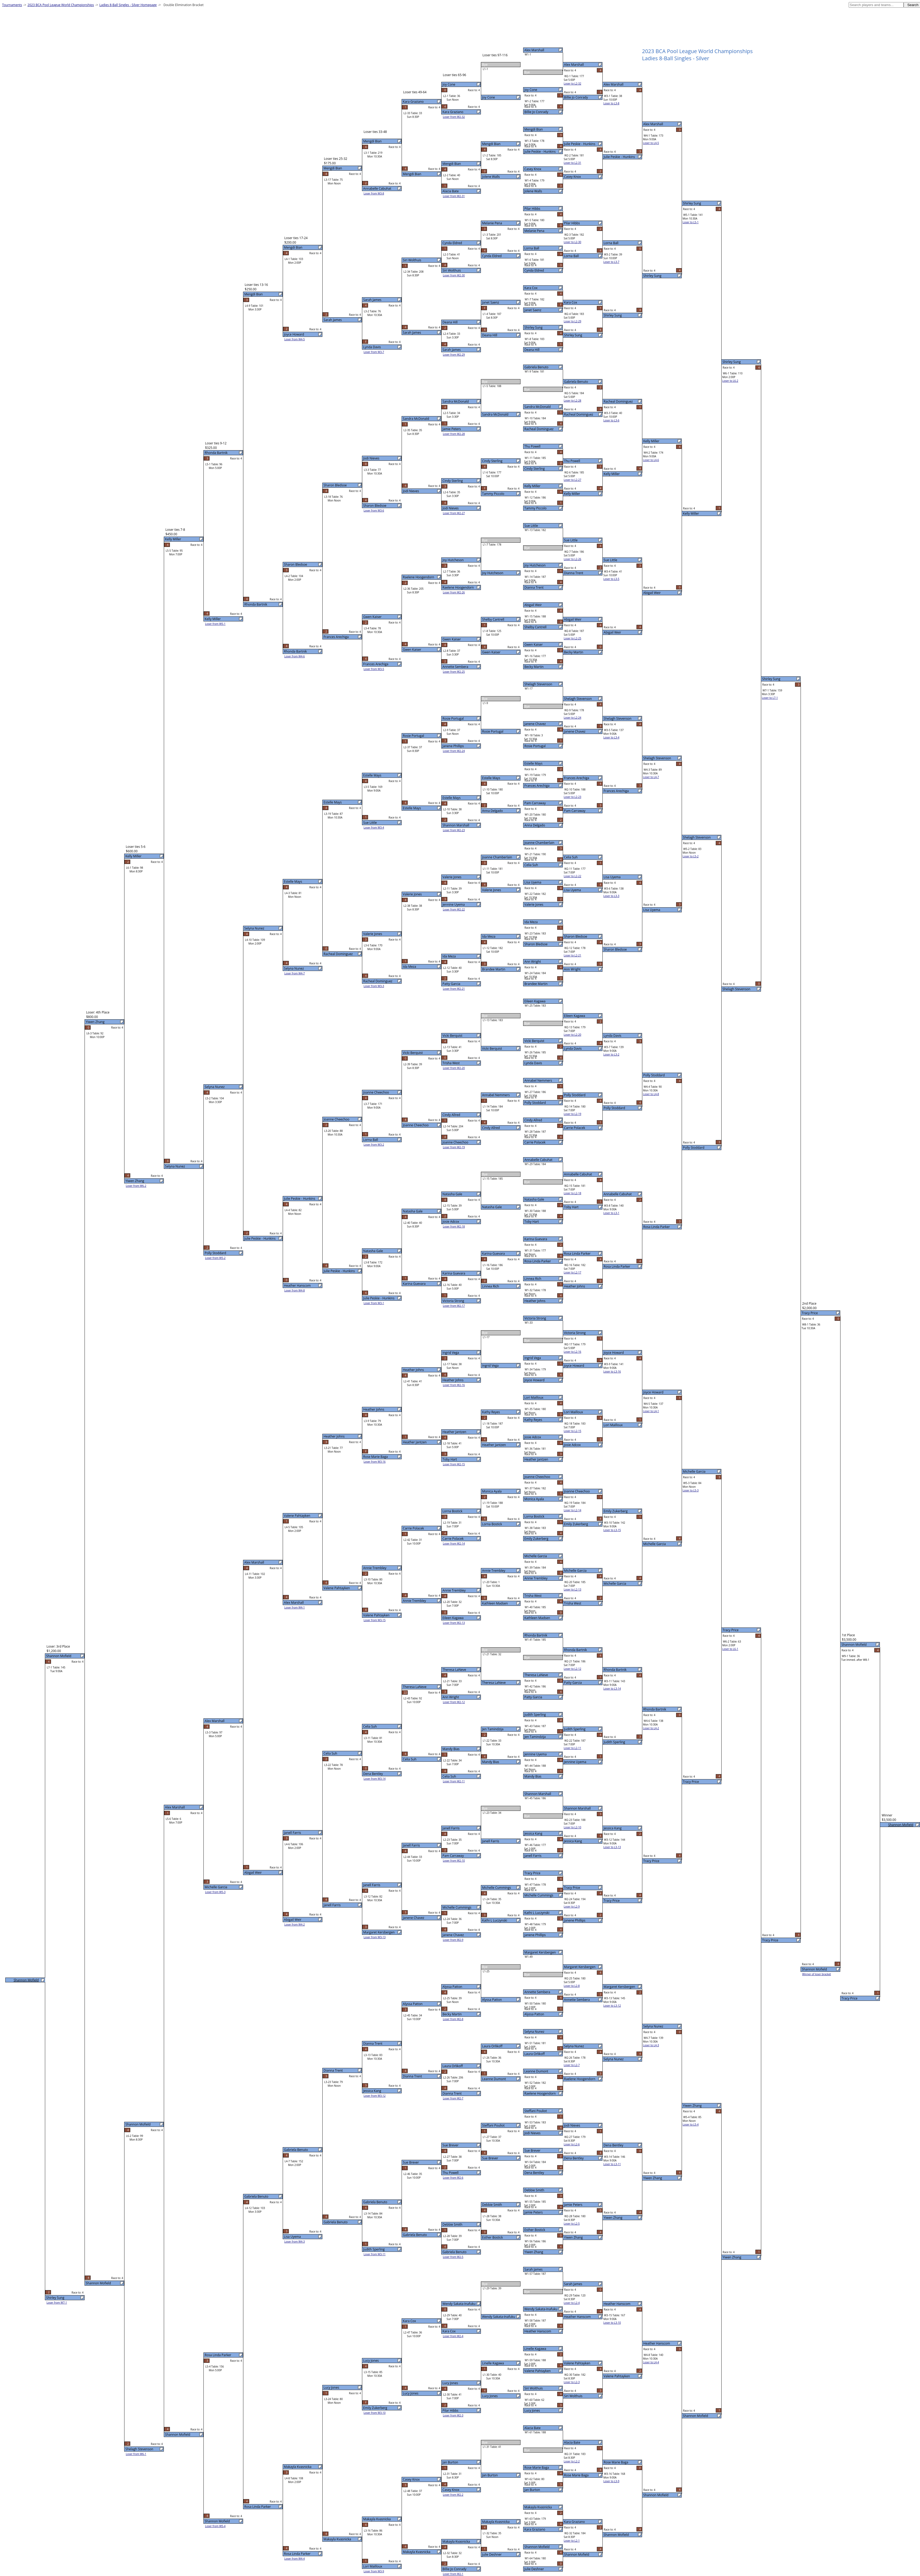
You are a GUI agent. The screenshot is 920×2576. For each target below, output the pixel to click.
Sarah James (533, 2269)
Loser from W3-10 (374, 2413)
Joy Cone (530, 89)
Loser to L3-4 (611, 737)
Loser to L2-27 (572, 480)
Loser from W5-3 (215, 1892)
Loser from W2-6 (453, 2177)
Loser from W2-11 (454, 1781)
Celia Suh (531, 865)
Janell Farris (533, 1855)
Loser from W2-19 (454, 1147)
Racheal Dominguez (539, 429)
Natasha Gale (534, 1199)
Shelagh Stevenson (538, 684)
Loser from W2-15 (454, 1464)
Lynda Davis (533, 1063)
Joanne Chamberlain (539, 842)
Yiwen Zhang (533, 2252)
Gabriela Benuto (536, 367)
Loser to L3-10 (612, 2322)
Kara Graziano (534, 2529)
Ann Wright (532, 961)
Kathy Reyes (533, 1419)
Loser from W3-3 (374, 986)
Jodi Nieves (532, 2133)
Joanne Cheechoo (537, 1477)
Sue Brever (532, 2150)
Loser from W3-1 (374, 1303)
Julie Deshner (534, 2569)
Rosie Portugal (535, 746)
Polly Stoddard (535, 1102)
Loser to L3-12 (612, 2005)
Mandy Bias (532, 1776)
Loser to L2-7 (572, 2065)
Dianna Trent (534, 587)
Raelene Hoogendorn (540, 2093)
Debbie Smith (534, 2190)
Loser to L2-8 (572, 1986)
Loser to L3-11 (612, 2164)
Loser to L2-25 (572, 638)
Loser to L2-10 (572, 1827)
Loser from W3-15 (374, 1620)
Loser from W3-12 (374, 2096)
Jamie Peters (533, 2212)
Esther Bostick (534, 2230)
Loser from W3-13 (374, 1937)
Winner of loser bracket (816, 1974)
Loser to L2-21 (572, 955)
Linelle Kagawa (535, 2348)
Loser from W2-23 (454, 830)
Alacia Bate (532, 2428)
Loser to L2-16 (572, 1352)
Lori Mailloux (533, 1397)
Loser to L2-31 (572, 163)
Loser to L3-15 (612, 1530)
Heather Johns (535, 1301)
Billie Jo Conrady (536, 112)
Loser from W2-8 (453, 2019)
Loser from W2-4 (453, 2336)
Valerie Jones (533, 904)
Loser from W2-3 (453, 2415)
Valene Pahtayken (537, 2371)
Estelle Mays (533, 763)
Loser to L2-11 (572, 1748)
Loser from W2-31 (454, 196)
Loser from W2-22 (454, 909)
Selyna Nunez (534, 2031)
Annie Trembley (536, 1578)
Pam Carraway (535, 803)
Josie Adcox (532, 1437)
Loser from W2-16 (454, 1385)
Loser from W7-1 (57, 2302)
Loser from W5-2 (215, 1258)
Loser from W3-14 (374, 1778)
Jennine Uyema (535, 1754)
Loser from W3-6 (374, 510)
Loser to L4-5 (651, 143)
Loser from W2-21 (454, 989)
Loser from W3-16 (374, 1461)
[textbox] (876, 5)
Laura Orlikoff (534, 2054)
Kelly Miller (532, 486)
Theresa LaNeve (536, 1675)
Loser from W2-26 (454, 592)
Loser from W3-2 (374, 1144)
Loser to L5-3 (691, 1490)
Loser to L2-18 (572, 1193)
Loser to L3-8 (611, 103)
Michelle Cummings (538, 1895)
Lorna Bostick (534, 1516)
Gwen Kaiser (533, 644)
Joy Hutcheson (535, 565)
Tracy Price (532, 1873)
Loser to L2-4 (572, 2303)
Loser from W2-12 (454, 1702)
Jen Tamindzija (535, 1737)
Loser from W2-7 (453, 2098)
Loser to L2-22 (572, 876)
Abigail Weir (533, 605)
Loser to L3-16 (612, 1371)
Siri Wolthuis (533, 2388)
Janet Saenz (532, 310)
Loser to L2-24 (572, 717)
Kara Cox (531, 288)
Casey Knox (532, 169)
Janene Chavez (535, 724)
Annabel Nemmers (538, 1080)
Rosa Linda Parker (537, 1261)
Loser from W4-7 (294, 973)
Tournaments (12, 5)
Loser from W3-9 (374, 2571)
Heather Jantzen (536, 1459)
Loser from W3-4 (374, 827)
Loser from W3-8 (374, 193)
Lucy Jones (532, 2410)
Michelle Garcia (535, 1556)
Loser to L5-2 (691, 856)
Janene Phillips (535, 1935)
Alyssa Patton (534, 2014)
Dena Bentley (534, 2172)
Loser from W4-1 (294, 1607)
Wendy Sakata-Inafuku (540, 2309)
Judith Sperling (535, 1714)
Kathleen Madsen (537, 1618)
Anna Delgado (534, 825)
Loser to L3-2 (611, 1054)
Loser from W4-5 (294, 339)
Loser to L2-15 (572, 1431)
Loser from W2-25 (454, 671)
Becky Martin (534, 666)
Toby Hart (531, 1221)
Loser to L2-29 (572, 321)
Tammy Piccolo (535, 508)
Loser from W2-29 (454, 354)
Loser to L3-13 (612, 1847)
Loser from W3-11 (374, 2254)
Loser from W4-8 (294, 1290)
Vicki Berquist (534, 1041)
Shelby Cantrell (535, 627)
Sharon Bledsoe (536, 944)
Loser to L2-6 (572, 2144)
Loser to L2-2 (572, 2461)
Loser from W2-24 (454, 751)
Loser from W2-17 (454, 1306)
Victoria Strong (535, 1318)
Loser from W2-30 (454, 275)
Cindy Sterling (534, 468)
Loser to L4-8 (651, 1094)
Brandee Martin (536, 984)
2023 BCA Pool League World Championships (60, 5)
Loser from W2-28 (454, 434)
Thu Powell (532, 446)
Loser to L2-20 (572, 1034)
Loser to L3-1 (611, 1213)
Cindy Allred (533, 1120)
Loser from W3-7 (374, 352)
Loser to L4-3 (651, 2045)
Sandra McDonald (537, 406)
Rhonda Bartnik (535, 1635)
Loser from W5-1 (215, 624)
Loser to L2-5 (572, 2223)
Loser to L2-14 (572, 1510)
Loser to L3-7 (611, 262)
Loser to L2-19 (572, 1114)
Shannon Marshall (537, 1794)
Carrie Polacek (535, 1142)
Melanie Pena (534, 231)
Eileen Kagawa (535, 1001)
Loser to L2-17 (572, 1272)
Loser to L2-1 (572, 2540)
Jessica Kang (533, 1833)
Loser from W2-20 (454, 1068)
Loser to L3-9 (611, 2481)
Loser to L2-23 (572, 797)
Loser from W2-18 (454, 1226)
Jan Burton (532, 2489)
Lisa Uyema (532, 882)
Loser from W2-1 (453, 2574)
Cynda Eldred (534, 270)
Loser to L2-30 (572, 242)
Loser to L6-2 (730, 381)
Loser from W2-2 (453, 2494)
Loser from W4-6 (294, 656)
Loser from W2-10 (454, 1860)
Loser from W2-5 (453, 2257)
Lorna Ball (531, 248)
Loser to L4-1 (651, 1411)
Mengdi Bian (533, 129)
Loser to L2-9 (572, 1906)
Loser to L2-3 (572, 2382)
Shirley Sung (533, 327)
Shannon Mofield (537, 2547)
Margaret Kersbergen (540, 1952)
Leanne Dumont (536, 2071)
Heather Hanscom (537, 2331)
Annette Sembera (537, 1992)
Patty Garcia (533, 1697)
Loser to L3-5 (611, 579)
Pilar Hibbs (532, 208)
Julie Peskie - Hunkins (540, 151)
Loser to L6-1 (730, 1649)
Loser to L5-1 (691, 222)
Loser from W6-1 (136, 2454)
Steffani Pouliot (535, 2111)
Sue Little (531, 525)
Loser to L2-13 (572, 1589)
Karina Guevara (535, 1239)
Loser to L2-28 (572, 400)
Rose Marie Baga (536, 2467)
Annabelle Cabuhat (538, 1159)
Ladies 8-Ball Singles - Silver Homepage (128, 5)
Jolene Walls (533, 191)
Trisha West (533, 1595)
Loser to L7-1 (770, 698)
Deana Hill (532, 349)
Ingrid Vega (532, 1358)
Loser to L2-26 (572, 559)
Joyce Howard (534, 1380)
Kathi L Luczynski (537, 1912)
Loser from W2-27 (454, 513)
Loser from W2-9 (453, 1940)
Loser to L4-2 (651, 1728)
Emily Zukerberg (536, 1538)
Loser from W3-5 (374, 669)
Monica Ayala (534, 1499)
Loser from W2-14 (454, 1543)
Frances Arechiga (537, 785)
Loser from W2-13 (454, 1623)
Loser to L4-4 (651, 2362)
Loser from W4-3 (294, 2241)
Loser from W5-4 (215, 2526)
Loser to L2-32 (572, 83)
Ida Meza (531, 922)
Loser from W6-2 (136, 1186)
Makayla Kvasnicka (538, 2507)
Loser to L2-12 (572, 1669)
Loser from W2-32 (454, 117)
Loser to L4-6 (651, 460)
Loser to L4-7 (651, 777)
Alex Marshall (534, 50)
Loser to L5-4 (691, 2124)
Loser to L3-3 (611, 896)
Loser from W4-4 (294, 2558)
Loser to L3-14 (612, 1688)
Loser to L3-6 (611, 420)
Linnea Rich (532, 1278)
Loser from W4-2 (294, 1924)
